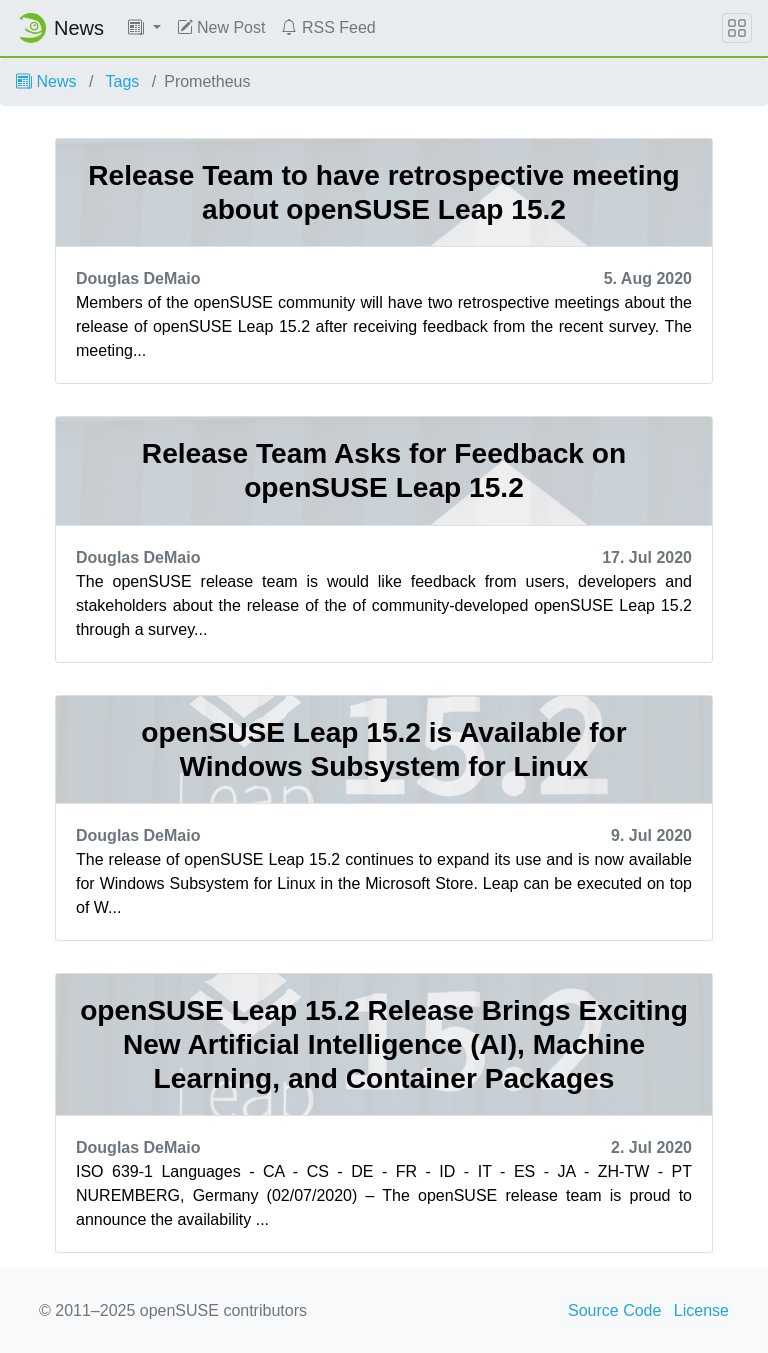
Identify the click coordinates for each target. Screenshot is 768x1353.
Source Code (614, 1310)
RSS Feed (328, 27)
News (46, 81)
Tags (123, 81)
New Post (221, 27)
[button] (144, 28)
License (701, 1310)
